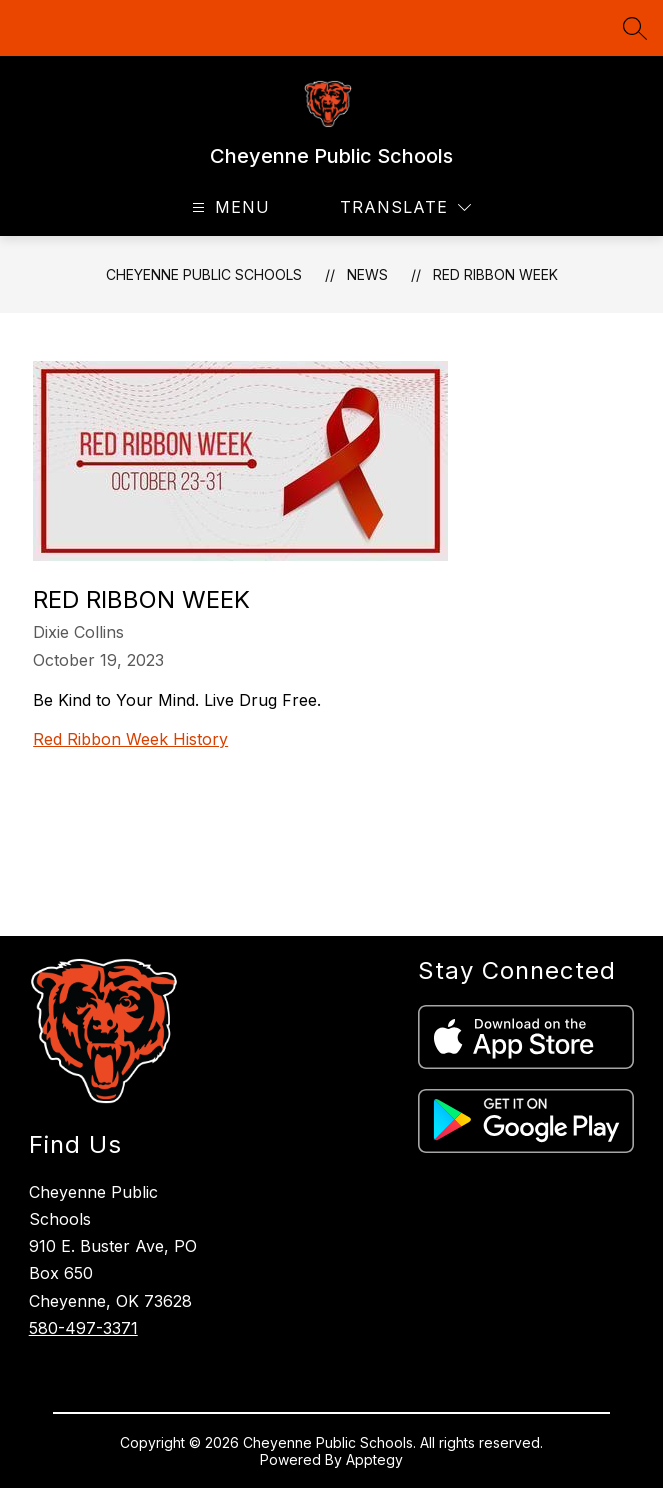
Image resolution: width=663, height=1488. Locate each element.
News (367, 274)
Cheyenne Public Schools (204, 274)
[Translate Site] (405, 207)
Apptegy (374, 1459)
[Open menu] (228, 207)
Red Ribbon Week (495, 274)
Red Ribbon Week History (130, 739)
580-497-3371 (83, 1328)
